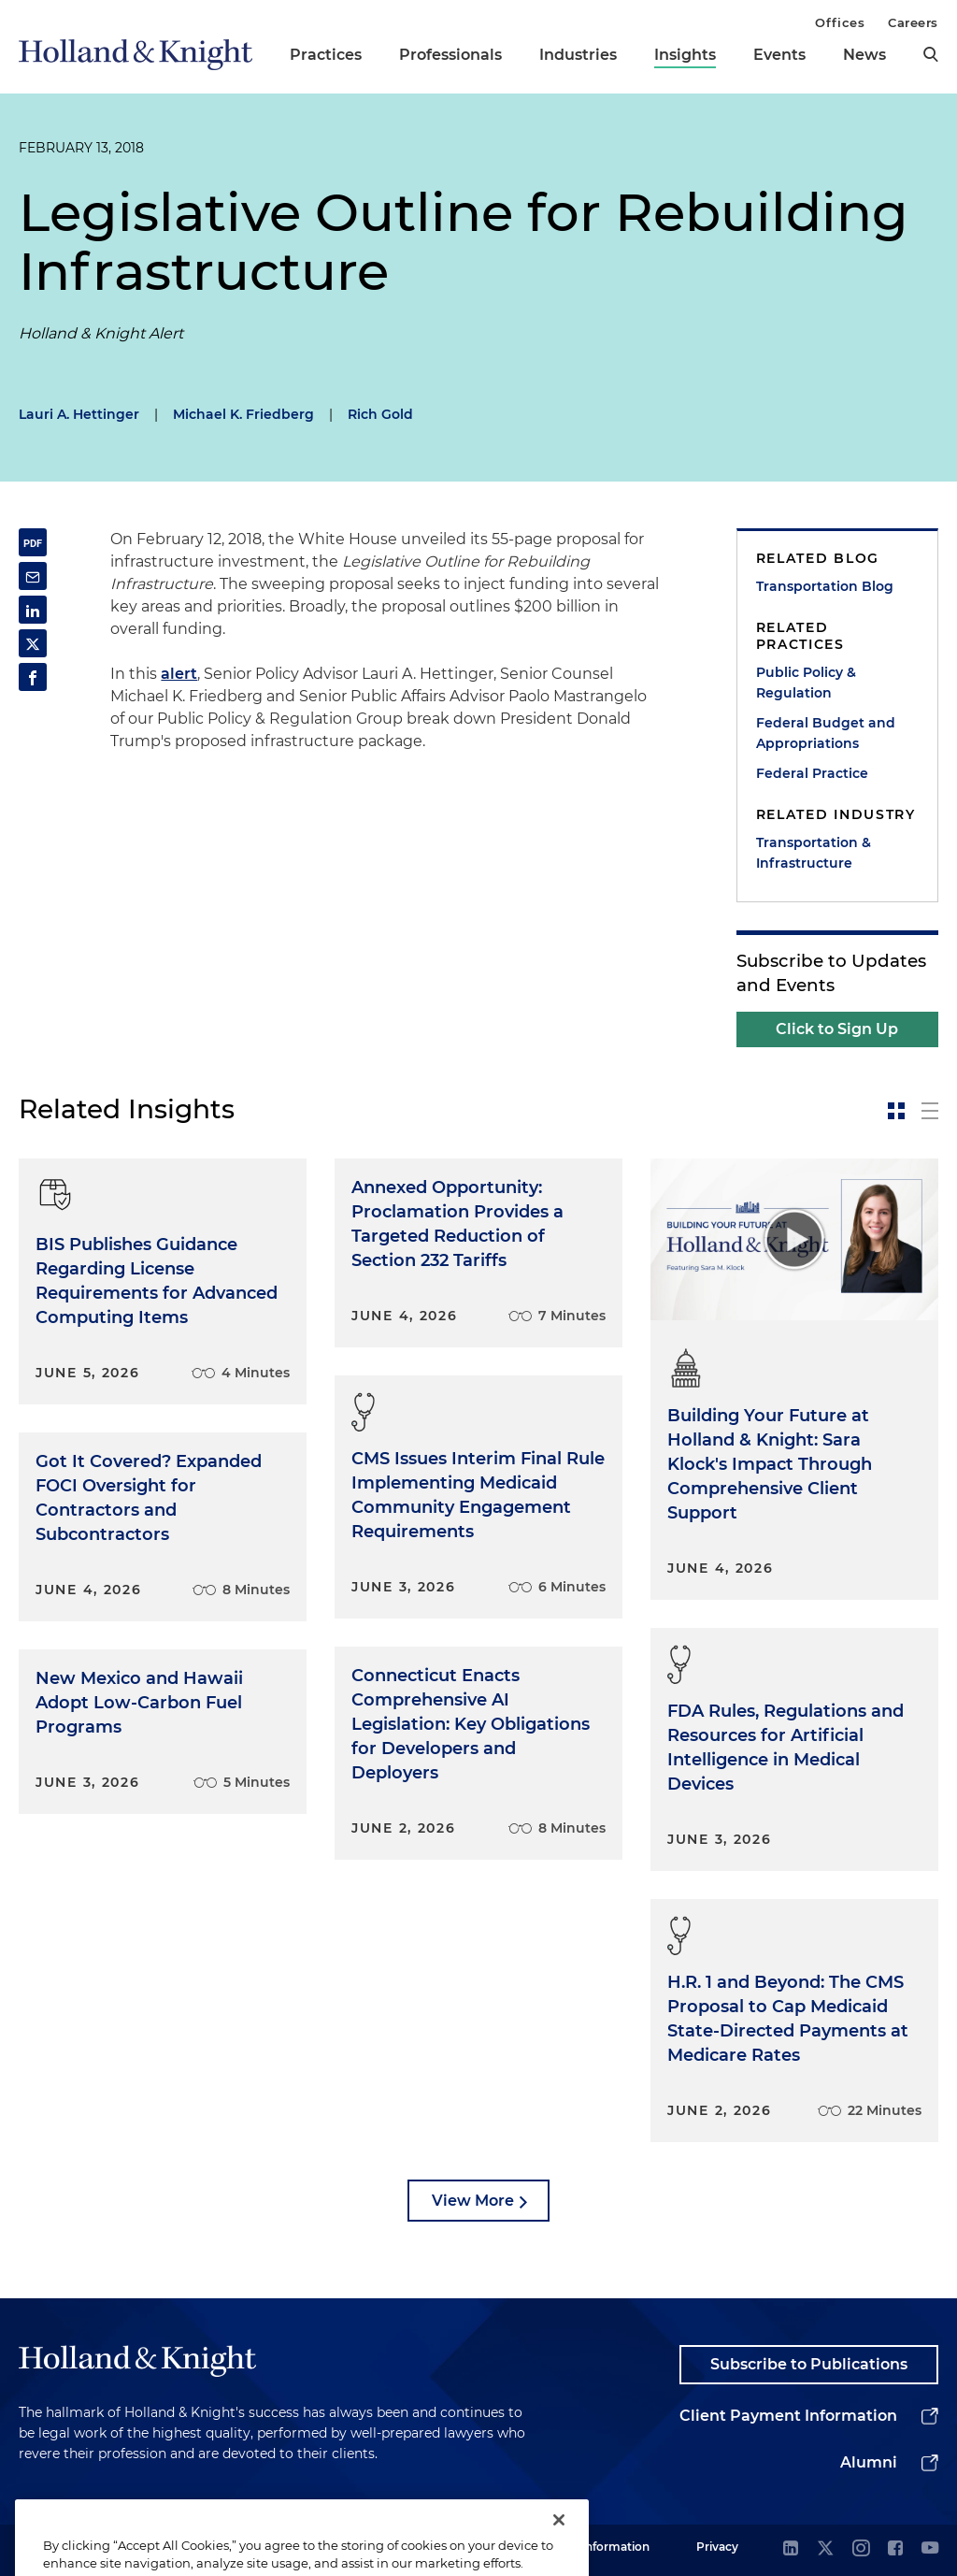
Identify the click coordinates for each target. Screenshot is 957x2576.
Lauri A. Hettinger (79, 414)
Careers (913, 22)
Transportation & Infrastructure (813, 852)
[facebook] (895, 2549)
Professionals (450, 55)
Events (779, 55)
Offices (839, 22)
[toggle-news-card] (896, 1110)
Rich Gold (380, 414)
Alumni (868, 2462)
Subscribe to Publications (808, 2364)
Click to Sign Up (837, 1029)
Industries (578, 55)
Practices (326, 55)
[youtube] (929, 2549)
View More (473, 2200)
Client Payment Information (788, 2416)
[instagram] (860, 2549)
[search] (930, 54)
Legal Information (599, 2547)
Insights (685, 55)
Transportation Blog (824, 586)
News (864, 55)
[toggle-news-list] (929, 1110)
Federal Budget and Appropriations (825, 733)
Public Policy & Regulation (806, 682)
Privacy (717, 2547)
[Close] (558, 2546)
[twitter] (825, 2549)
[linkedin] (790, 2549)
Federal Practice (812, 773)
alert (179, 674)
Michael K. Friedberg (243, 414)
